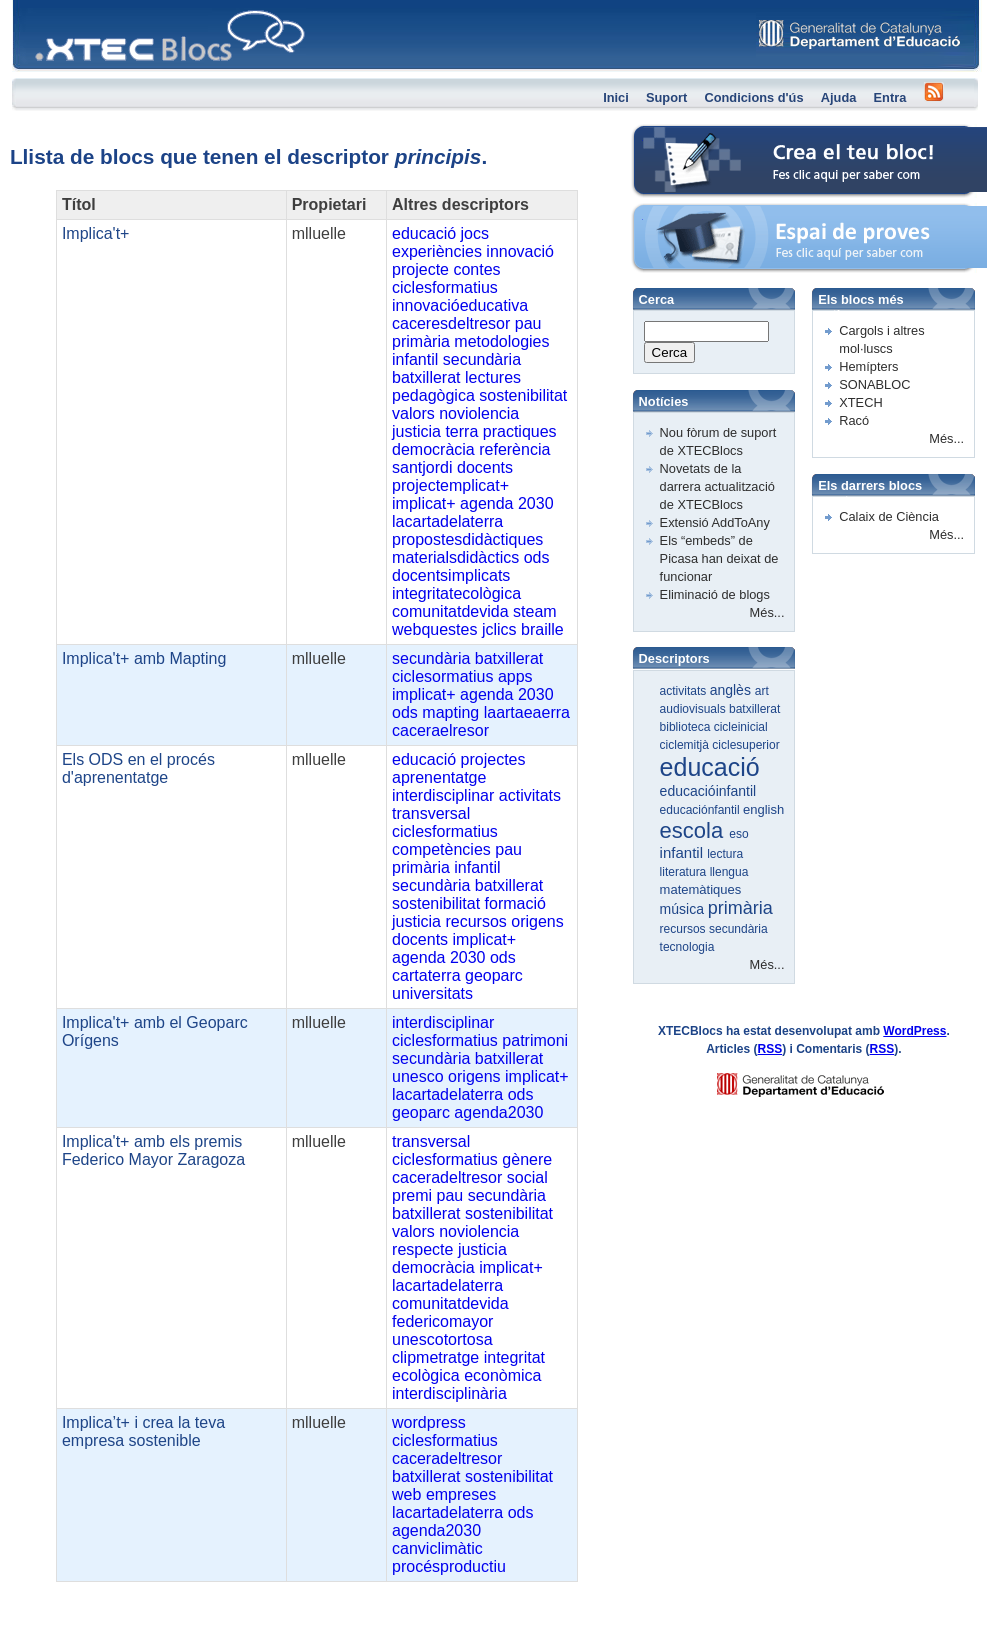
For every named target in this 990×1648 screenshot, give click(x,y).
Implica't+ (96, 233)
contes (476, 269)
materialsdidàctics (455, 557)
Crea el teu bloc (678, 135)
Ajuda (839, 97)
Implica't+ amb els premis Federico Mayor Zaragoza (153, 1150)
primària (421, 341)
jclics (499, 629)
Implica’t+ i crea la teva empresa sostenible (143, 1431)
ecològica (426, 1375)
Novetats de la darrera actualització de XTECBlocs (717, 486)
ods (537, 557)
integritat (514, 1357)
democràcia (433, 449)
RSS (770, 1049)
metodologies (501, 341)
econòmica (502, 1375)
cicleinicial (741, 727)
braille (542, 629)
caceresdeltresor (451, 323)
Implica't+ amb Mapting (144, 658)
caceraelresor (440, 730)
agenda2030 (498, 1112)
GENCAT (819, 1079)
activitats (530, 795)
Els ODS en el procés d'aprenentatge (138, 768)
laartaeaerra (527, 712)
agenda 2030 (506, 503)
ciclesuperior (745, 745)
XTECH (860, 402)
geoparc (494, 975)
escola (695, 830)
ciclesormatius (442, 676)
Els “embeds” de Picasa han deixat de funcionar (719, 558)
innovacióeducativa (460, 305)
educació (424, 233)
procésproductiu (449, 1566)
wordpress (429, 1422)
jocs (475, 233)
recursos (475, 921)
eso (738, 834)
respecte (422, 1249)
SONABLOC (874, 384)
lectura (725, 854)
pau (528, 323)
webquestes (434, 629)
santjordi (422, 467)
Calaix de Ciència (889, 516)
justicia (416, 431)
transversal (431, 813)
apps (515, 676)
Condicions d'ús (753, 97)
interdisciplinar (443, 795)
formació (515, 903)
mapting (450, 712)
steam (535, 611)
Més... (767, 612)
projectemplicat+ (450, 485)
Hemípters (868, 366)
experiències (437, 251)
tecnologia (687, 947)
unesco (418, 1076)
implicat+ (424, 503)
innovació (520, 251)
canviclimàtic (437, 1548)
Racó (854, 420)
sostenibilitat (523, 395)
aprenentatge (439, 777)
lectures (493, 377)
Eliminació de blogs (715, 594)
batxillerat (426, 377)
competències (441, 849)
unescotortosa (442, 1339)
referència (514, 449)
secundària (482, 359)
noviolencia (479, 413)
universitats (432, 993)
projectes (493, 759)
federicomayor (442, 1321)
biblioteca (687, 727)
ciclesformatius (445, 287)
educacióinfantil (708, 791)
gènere (527, 1159)
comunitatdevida (450, 611)
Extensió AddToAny (715, 522)
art (762, 691)
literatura (685, 872)
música (684, 909)
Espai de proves (679, 214)
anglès (732, 690)
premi (412, 1195)
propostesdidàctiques (467, 539)
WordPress (914, 1031)
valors (413, 413)
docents (485, 467)
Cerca (670, 352)
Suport (666, 97)
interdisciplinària (449, 1393)
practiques (520, 431)
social (527, 1177)
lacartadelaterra (447, 521)
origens (537, 921)
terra (461, 431)
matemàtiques (701, 889)
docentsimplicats (451, 575)
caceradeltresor (447, 1177)
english (763, 809)
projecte (420, 269)
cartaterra (426, 975)
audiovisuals (694, 709)
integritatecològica (456, 593)
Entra (890, 97)
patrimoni (535, 1040)
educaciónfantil (701, 810)
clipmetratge (435, 1357)
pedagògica (433, 395)
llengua (729, 872)
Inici (616, 97)
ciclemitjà (686, 745)
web (406, 1494)
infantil (415, 359)
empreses (461, 1494)
